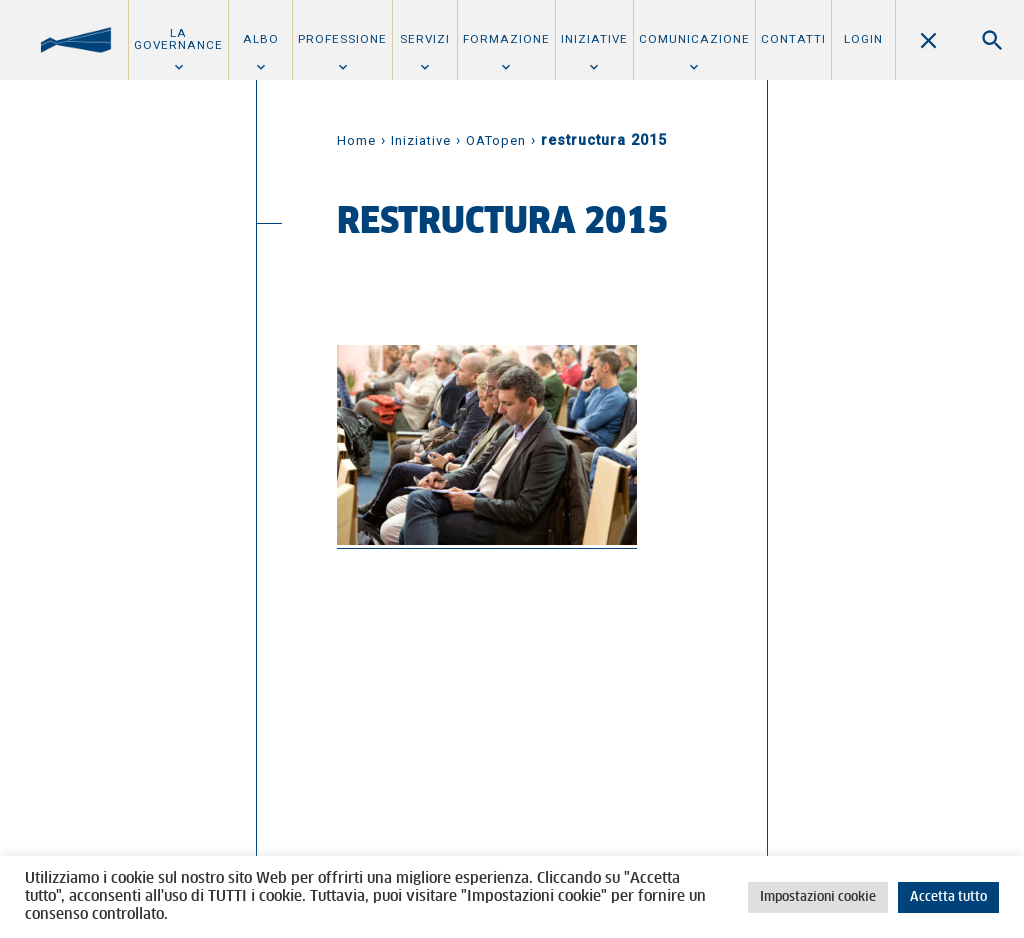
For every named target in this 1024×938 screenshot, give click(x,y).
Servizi (425, 39)
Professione (342, 39)
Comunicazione (694, 39)
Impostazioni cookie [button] (818, 897)
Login (863, 39)
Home (356, 140)
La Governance (178, 39)
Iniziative (594, 39)
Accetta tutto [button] (948, 897)
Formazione (506, 39)
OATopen (496, 140)
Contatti (793, 39)
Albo (261, 39)
